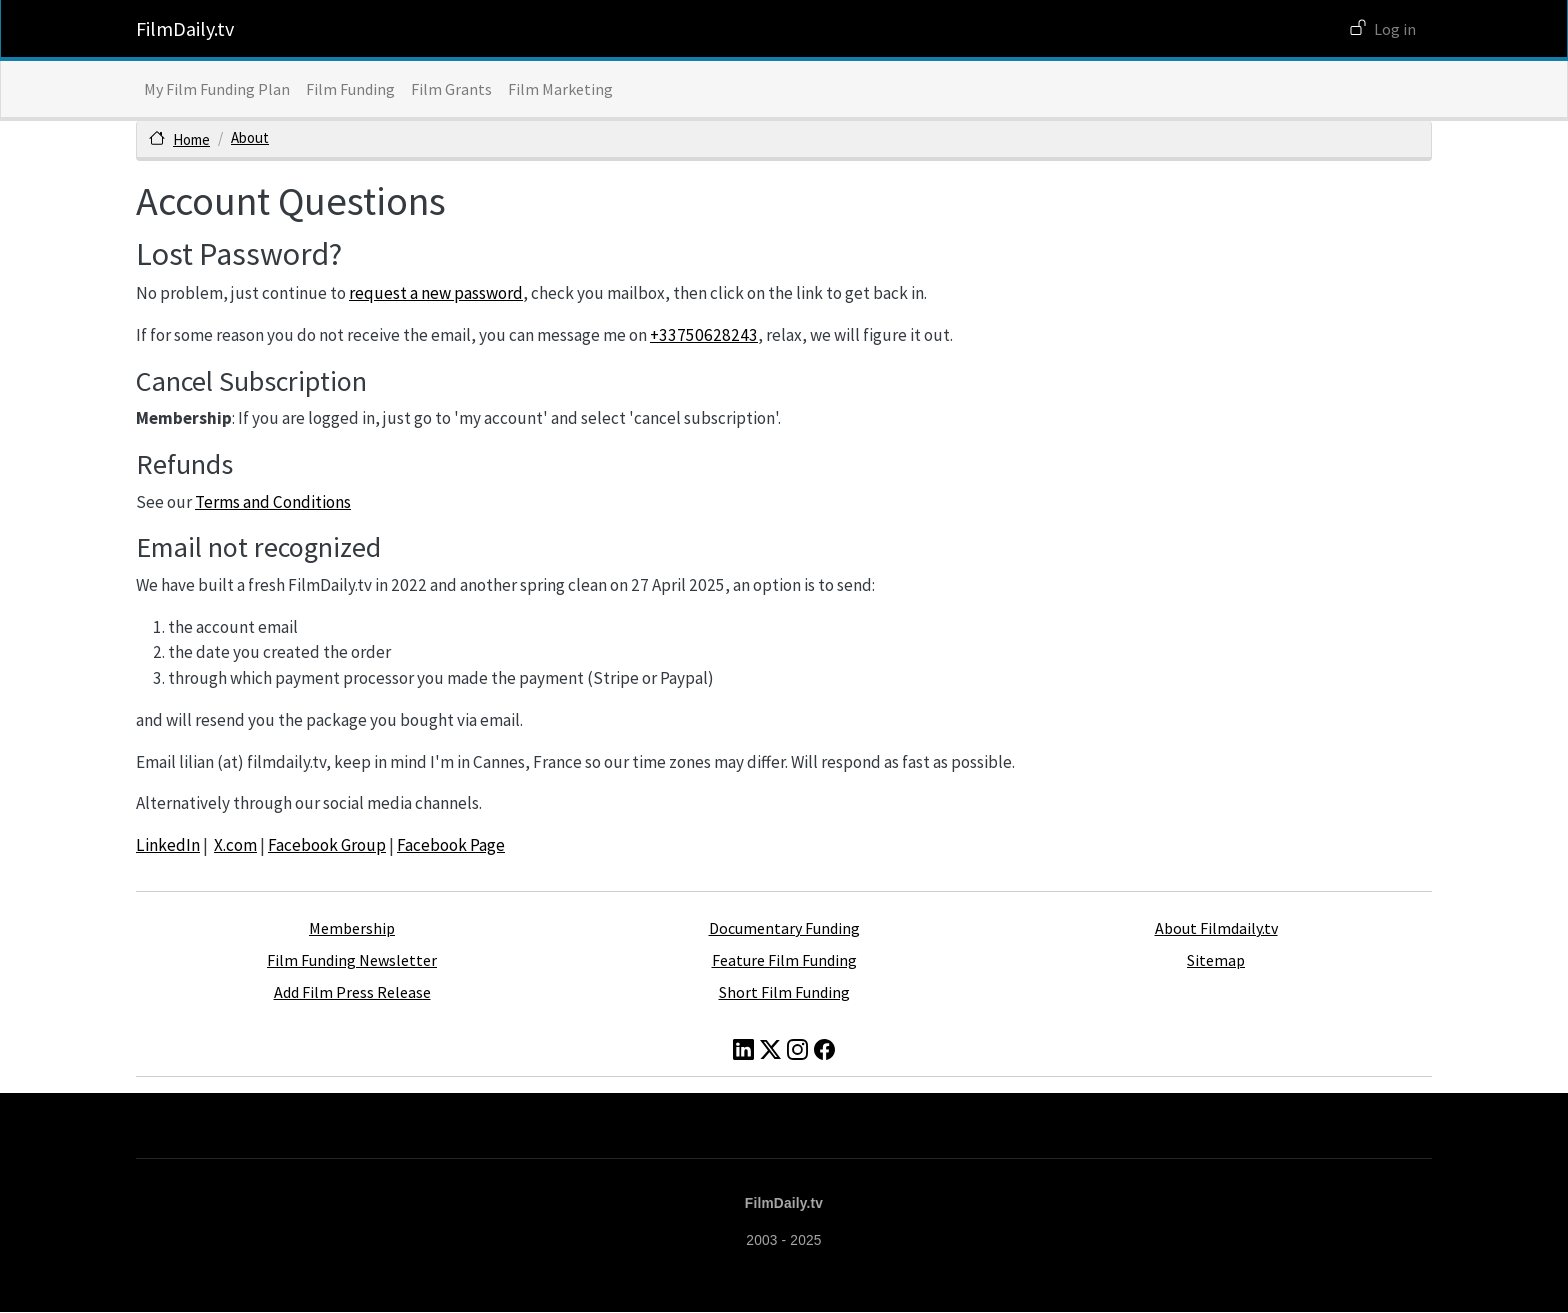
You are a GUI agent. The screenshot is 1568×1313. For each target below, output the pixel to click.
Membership (352, 928)
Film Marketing (560, 89)
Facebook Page (451, 845)
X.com (235, 845)
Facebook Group (327, 845)
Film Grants (451, 89)
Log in (1395, 29)
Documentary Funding (784, 928)
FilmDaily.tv (185, 28)
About (250, 137)
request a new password (436, 293)
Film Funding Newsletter (352, 960)
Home (191, 139)
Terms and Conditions (273, 502)
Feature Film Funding (784, 960)
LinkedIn (168, 845)
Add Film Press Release (352, 992)
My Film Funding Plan (217, 89)
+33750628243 (704, 335)
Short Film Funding (784, 992)
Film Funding (350, 89)
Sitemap (1216, 960)
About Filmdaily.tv (1216, 928)
